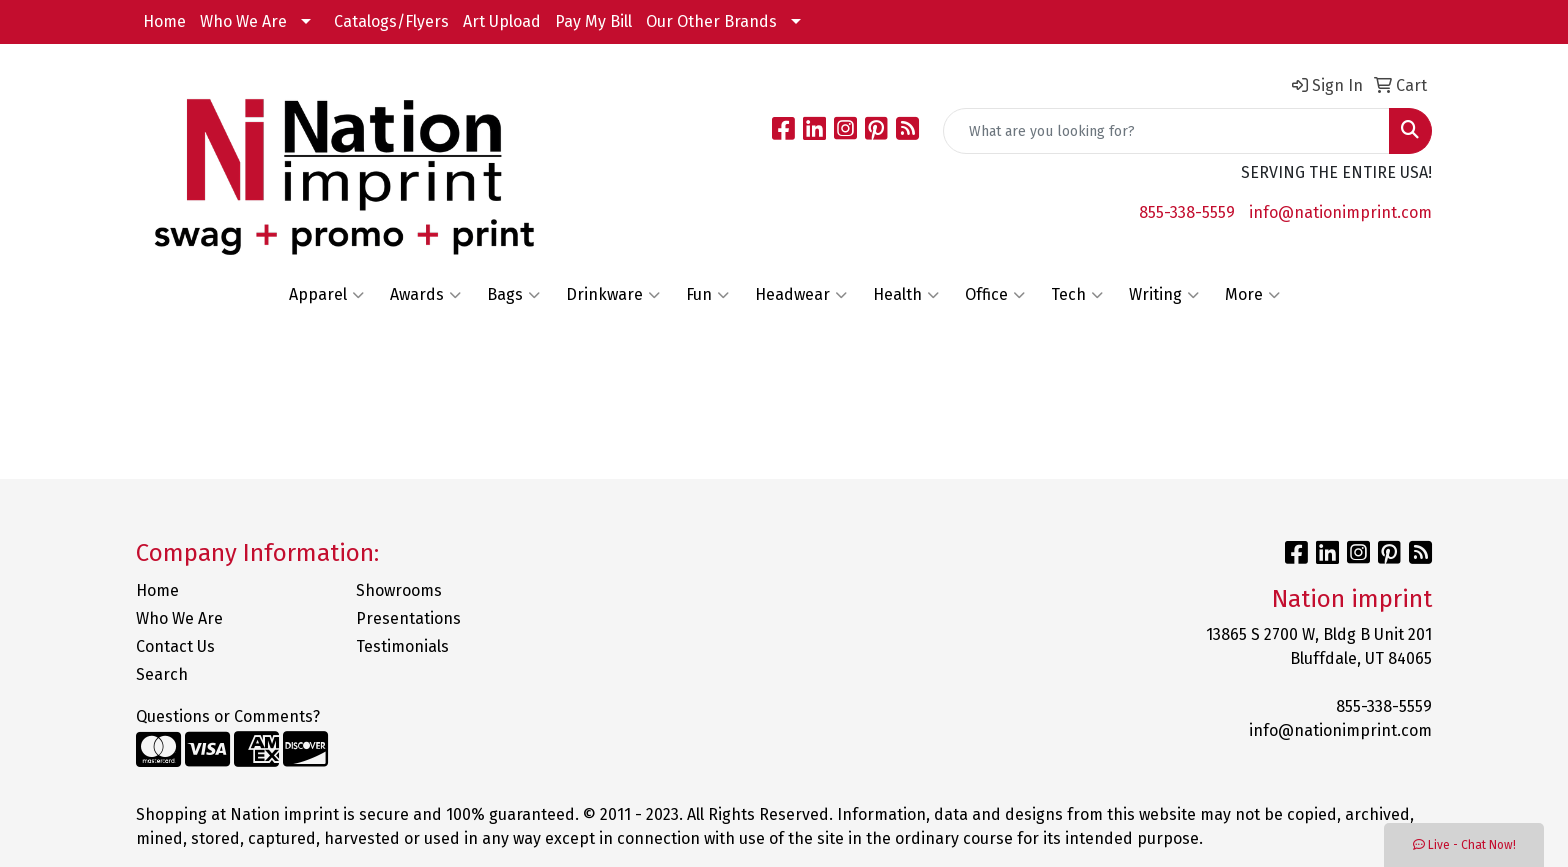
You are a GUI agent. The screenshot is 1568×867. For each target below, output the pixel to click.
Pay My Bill (593, 21)
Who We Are (243, 21)
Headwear (801, 295)
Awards (425, 295)
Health (906, 295)
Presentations (408, 618)
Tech (1077, 295)
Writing (1164, 295)
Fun (707, 295)
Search (162, 674)
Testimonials (402, 646)
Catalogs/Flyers (391, 21)
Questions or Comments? (228, 716)
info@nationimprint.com (1340, 212)
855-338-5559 (1187, 212)
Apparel (326, 295)
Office (995, 295)
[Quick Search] (1166, 131)
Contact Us (175, 646)
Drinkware (613, 295)
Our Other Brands (711, 21)
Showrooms (399, 590)
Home (164, 21)
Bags (513, 295)
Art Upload (502, 21)
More (1252, 295)
